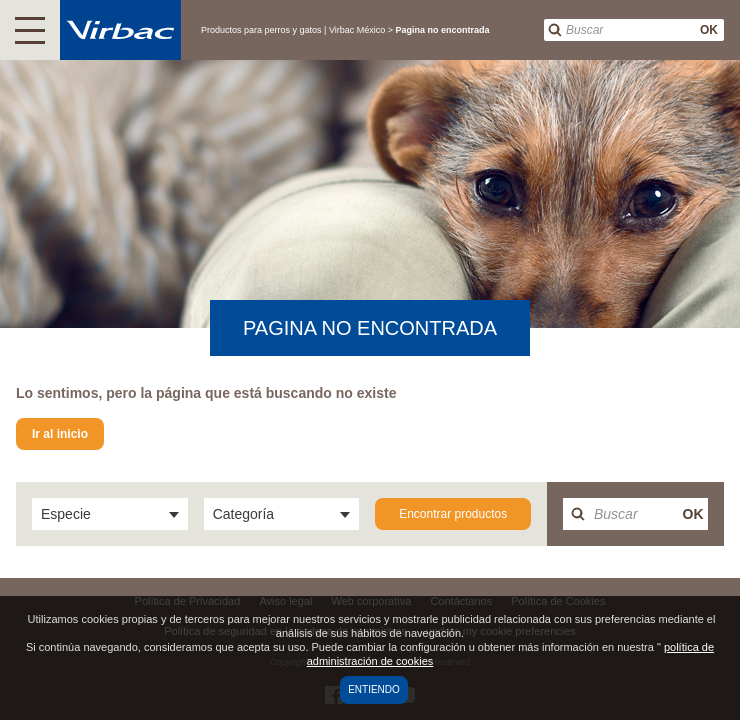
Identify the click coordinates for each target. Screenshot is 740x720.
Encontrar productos (453, 514)
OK (709, 30)
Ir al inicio (60, 434)
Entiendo (374, 689)
